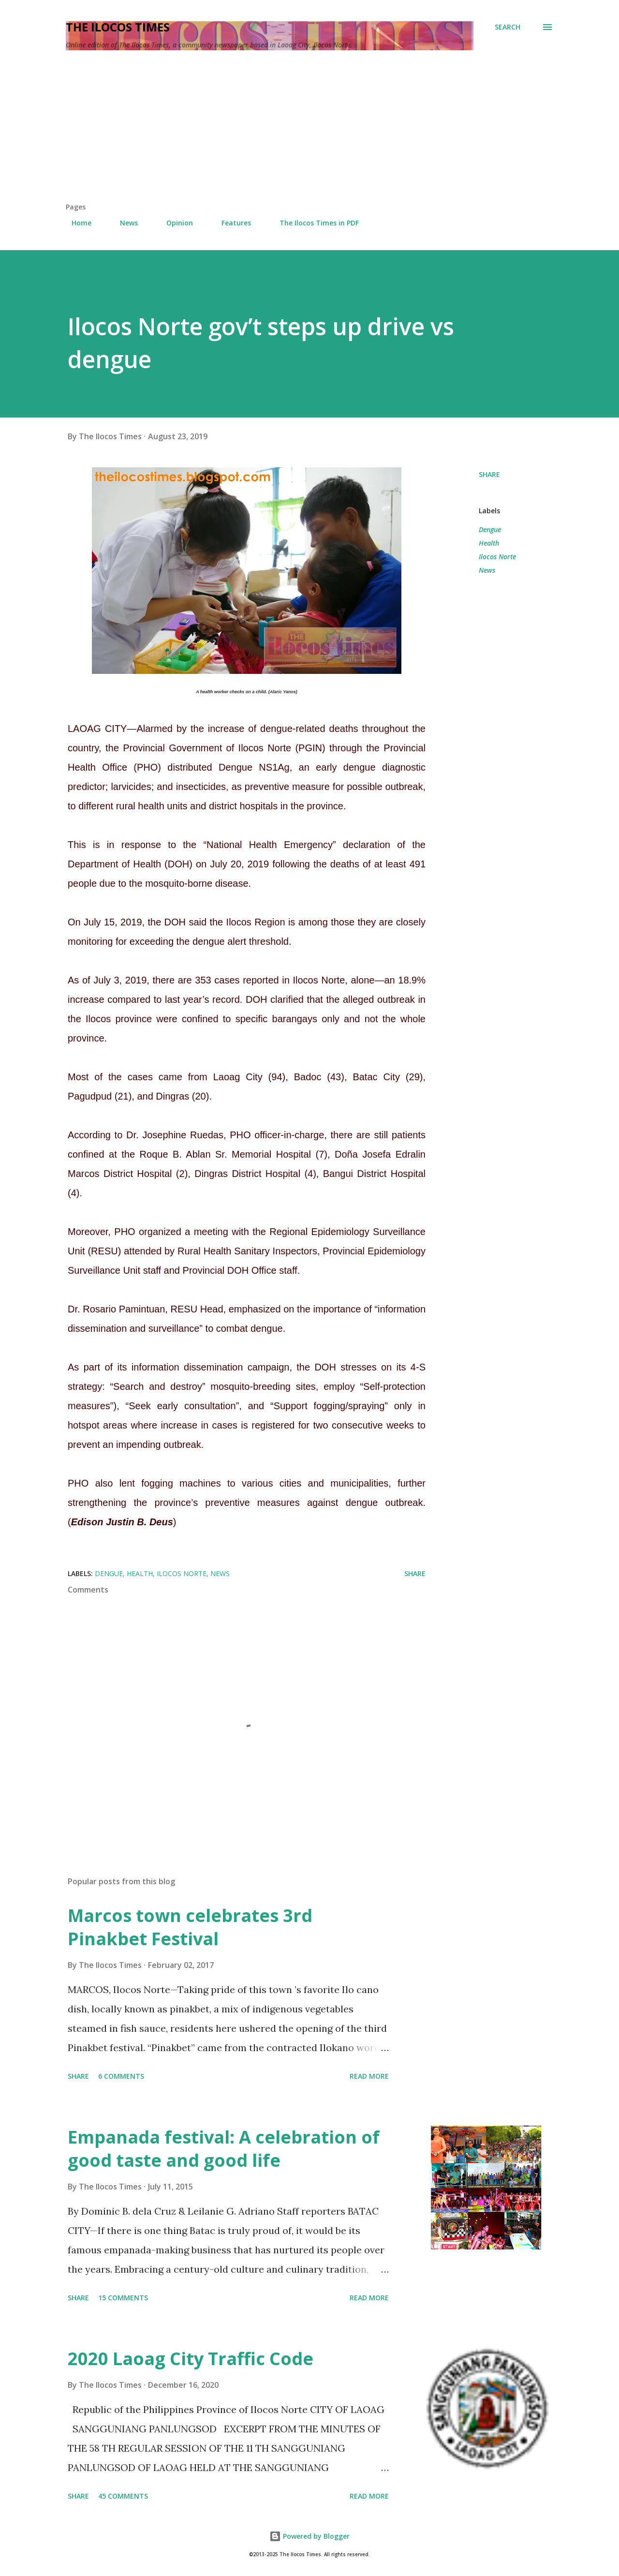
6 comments (121, 2076)
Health (489, 543)
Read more (369, 2076)
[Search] (507, 27)
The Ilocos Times (118, 27)
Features (230, 222)
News (123, 222)
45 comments (123, 2496)
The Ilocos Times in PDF (313, 222)
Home (76, 222)
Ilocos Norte (497, 556)
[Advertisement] (309, 129)
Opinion (174, 222)
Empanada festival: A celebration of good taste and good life (224, 2148)
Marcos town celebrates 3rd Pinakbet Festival (190, 1927)
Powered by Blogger (309, 2536)
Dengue (490, 529)
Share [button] (489, 474)
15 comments (123, 2297)
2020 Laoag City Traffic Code (190, 2358)
